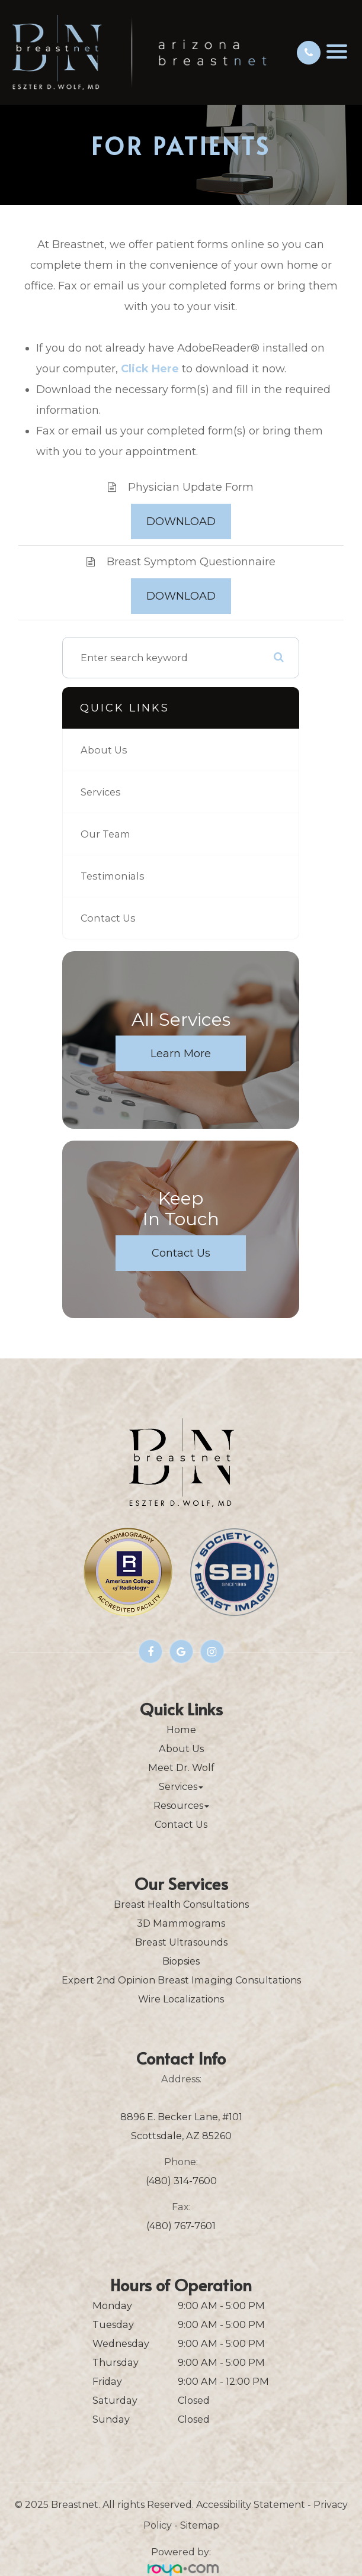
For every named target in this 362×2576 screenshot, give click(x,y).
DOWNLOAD (181, 521)
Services (101, 792)
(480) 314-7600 (181, 2181)
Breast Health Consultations (181, 1904)
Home (181, 1729)
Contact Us (108, 918)
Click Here (150, 368)
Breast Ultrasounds (181, 1942)
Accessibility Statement (250, 2504)
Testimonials (113, 876)
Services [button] (181, 1786)
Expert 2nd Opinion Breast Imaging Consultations (181, 1980)
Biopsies (181, 1961)
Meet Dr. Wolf (181, 1767)
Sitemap (199, 2525)
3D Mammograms (181, 1923)
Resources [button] (181, 1805)
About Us (104, 750)
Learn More (180, 1053)
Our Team (105, 834)
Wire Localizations (181, 1999)
